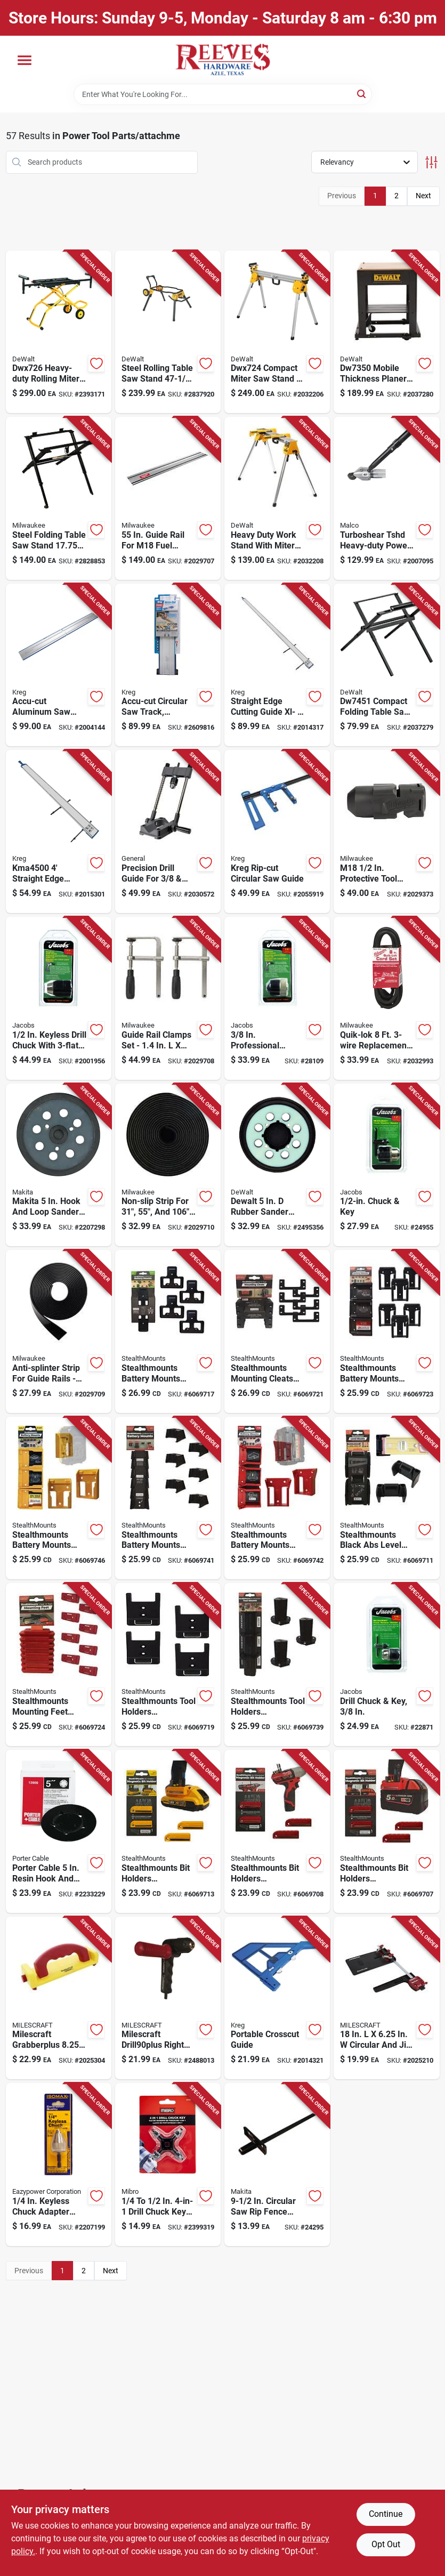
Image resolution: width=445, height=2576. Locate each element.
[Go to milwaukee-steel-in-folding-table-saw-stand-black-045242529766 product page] (58, 498)
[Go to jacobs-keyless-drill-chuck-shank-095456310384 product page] (58, 998)
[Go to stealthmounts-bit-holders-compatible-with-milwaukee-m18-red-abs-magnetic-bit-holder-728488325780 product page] (386, 1831)
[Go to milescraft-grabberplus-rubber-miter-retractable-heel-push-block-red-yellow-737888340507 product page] (58, 1998)
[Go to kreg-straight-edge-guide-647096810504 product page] (58, 831)
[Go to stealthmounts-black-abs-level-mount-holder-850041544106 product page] (386, 1498)
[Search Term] (223, 94)
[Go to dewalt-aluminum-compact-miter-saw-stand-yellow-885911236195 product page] (277, 332)
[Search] (362, 93)
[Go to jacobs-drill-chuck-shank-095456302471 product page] (386, 1664)
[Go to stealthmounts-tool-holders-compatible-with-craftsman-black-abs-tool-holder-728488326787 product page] (168, 1664)
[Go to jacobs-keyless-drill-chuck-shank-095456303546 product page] (277, 998)
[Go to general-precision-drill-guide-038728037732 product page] (168, 831)
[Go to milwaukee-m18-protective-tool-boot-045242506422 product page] (386, 831)
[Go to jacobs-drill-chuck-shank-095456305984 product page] (386, 1165)
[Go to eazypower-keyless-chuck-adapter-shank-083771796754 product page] (58, 2164)
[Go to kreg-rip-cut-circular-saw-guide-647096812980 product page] (277, 831)
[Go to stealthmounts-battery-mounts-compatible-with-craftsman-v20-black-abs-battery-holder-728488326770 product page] (386, 1331)
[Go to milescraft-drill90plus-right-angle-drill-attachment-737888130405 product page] (168, 1998)
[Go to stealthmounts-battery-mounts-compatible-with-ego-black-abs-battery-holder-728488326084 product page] (168, 1331)
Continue (385, 2514)
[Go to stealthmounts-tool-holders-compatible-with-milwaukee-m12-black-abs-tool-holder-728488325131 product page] (277, 1664)
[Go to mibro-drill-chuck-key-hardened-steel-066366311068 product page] (168, 2164)
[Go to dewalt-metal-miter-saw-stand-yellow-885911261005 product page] (58, 332)
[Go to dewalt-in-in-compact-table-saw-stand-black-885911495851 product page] (386, 665)
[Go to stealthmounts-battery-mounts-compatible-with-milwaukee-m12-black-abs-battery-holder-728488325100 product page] (168, 1498)
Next (423, 195)
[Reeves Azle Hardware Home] (223, 59)
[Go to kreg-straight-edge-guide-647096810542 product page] (277, 665)
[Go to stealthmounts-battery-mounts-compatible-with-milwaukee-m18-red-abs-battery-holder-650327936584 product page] (277, 1498)
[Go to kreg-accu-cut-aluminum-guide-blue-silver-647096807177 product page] (168, 665)
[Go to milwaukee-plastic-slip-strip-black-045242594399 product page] (168, 1165)
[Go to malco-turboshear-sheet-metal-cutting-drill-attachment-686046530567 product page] (386, 498)
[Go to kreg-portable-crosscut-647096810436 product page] (277, 1998)
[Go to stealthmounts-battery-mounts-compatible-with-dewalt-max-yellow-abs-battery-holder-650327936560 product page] (58, 1498)
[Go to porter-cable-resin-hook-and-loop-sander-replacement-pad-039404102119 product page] (58, 1831)
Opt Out (385, 2544)
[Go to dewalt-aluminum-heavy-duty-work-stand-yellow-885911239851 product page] (277, 498)
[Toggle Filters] (431, 162)
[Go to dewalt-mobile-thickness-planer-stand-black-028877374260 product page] (386, 332)
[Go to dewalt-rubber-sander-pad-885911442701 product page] (277, 1165)
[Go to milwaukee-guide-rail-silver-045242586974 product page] (168, 498)
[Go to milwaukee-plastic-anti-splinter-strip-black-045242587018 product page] (58, 1331)
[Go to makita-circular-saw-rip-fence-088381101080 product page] (277, 2164)
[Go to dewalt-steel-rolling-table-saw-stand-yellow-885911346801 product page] (168, 332)
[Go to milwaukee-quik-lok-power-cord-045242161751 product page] (386, 998)
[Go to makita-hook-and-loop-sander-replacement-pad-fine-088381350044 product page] (58, 1165)
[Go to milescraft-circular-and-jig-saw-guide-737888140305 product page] (386, 1998)
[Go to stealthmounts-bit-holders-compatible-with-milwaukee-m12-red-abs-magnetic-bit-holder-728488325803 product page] (277, 1831)
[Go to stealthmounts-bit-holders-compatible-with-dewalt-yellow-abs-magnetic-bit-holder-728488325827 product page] (168, 1831)
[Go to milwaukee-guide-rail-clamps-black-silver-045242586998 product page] (168, 998)
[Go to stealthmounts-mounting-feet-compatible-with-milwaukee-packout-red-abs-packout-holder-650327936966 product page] (58, 1664)
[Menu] (24, 60)
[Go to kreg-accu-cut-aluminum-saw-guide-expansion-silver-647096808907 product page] (58, 665)
